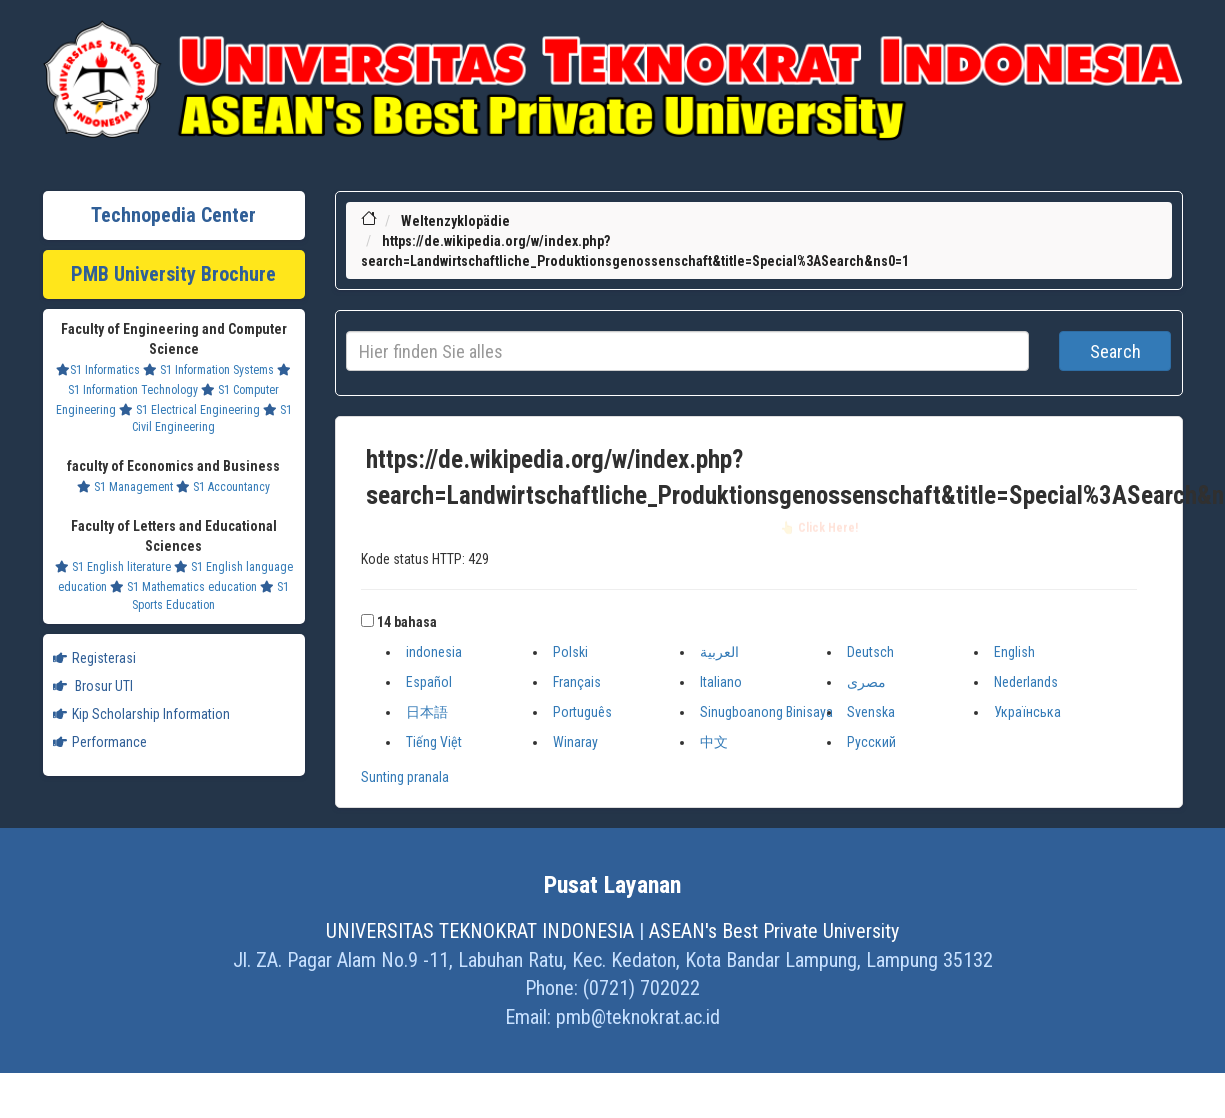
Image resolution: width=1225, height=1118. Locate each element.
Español (429, 682)
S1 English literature (113, 567)
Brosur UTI (93, 686)
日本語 (427, 712)
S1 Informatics (98, 370)
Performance (100, 742)
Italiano (721, 682)
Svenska (871, 712)
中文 (714, 742)
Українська (1027, 712)
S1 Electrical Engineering (189, 410)
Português (582, 712)
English (1014, 652)
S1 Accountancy (223, 487)
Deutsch (870, 652)
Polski (570, 652)
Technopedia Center (173, 215)
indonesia (434, 652)
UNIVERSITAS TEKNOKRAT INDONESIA (480, 931)
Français (577, 682)
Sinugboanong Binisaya (766, 712)
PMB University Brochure (173, 274)
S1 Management (125, 487)
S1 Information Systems (208, 370)
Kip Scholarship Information (141, 714)
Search (1115, 351)
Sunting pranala (405, 777)
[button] (367, 620)
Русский (871, 742)
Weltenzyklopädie (455, 221)
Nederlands (1026, 682)
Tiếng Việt (434, 742)
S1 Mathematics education (183, 587)
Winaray (575, 742)
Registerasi (94, 658)
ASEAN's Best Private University (774, 931)
